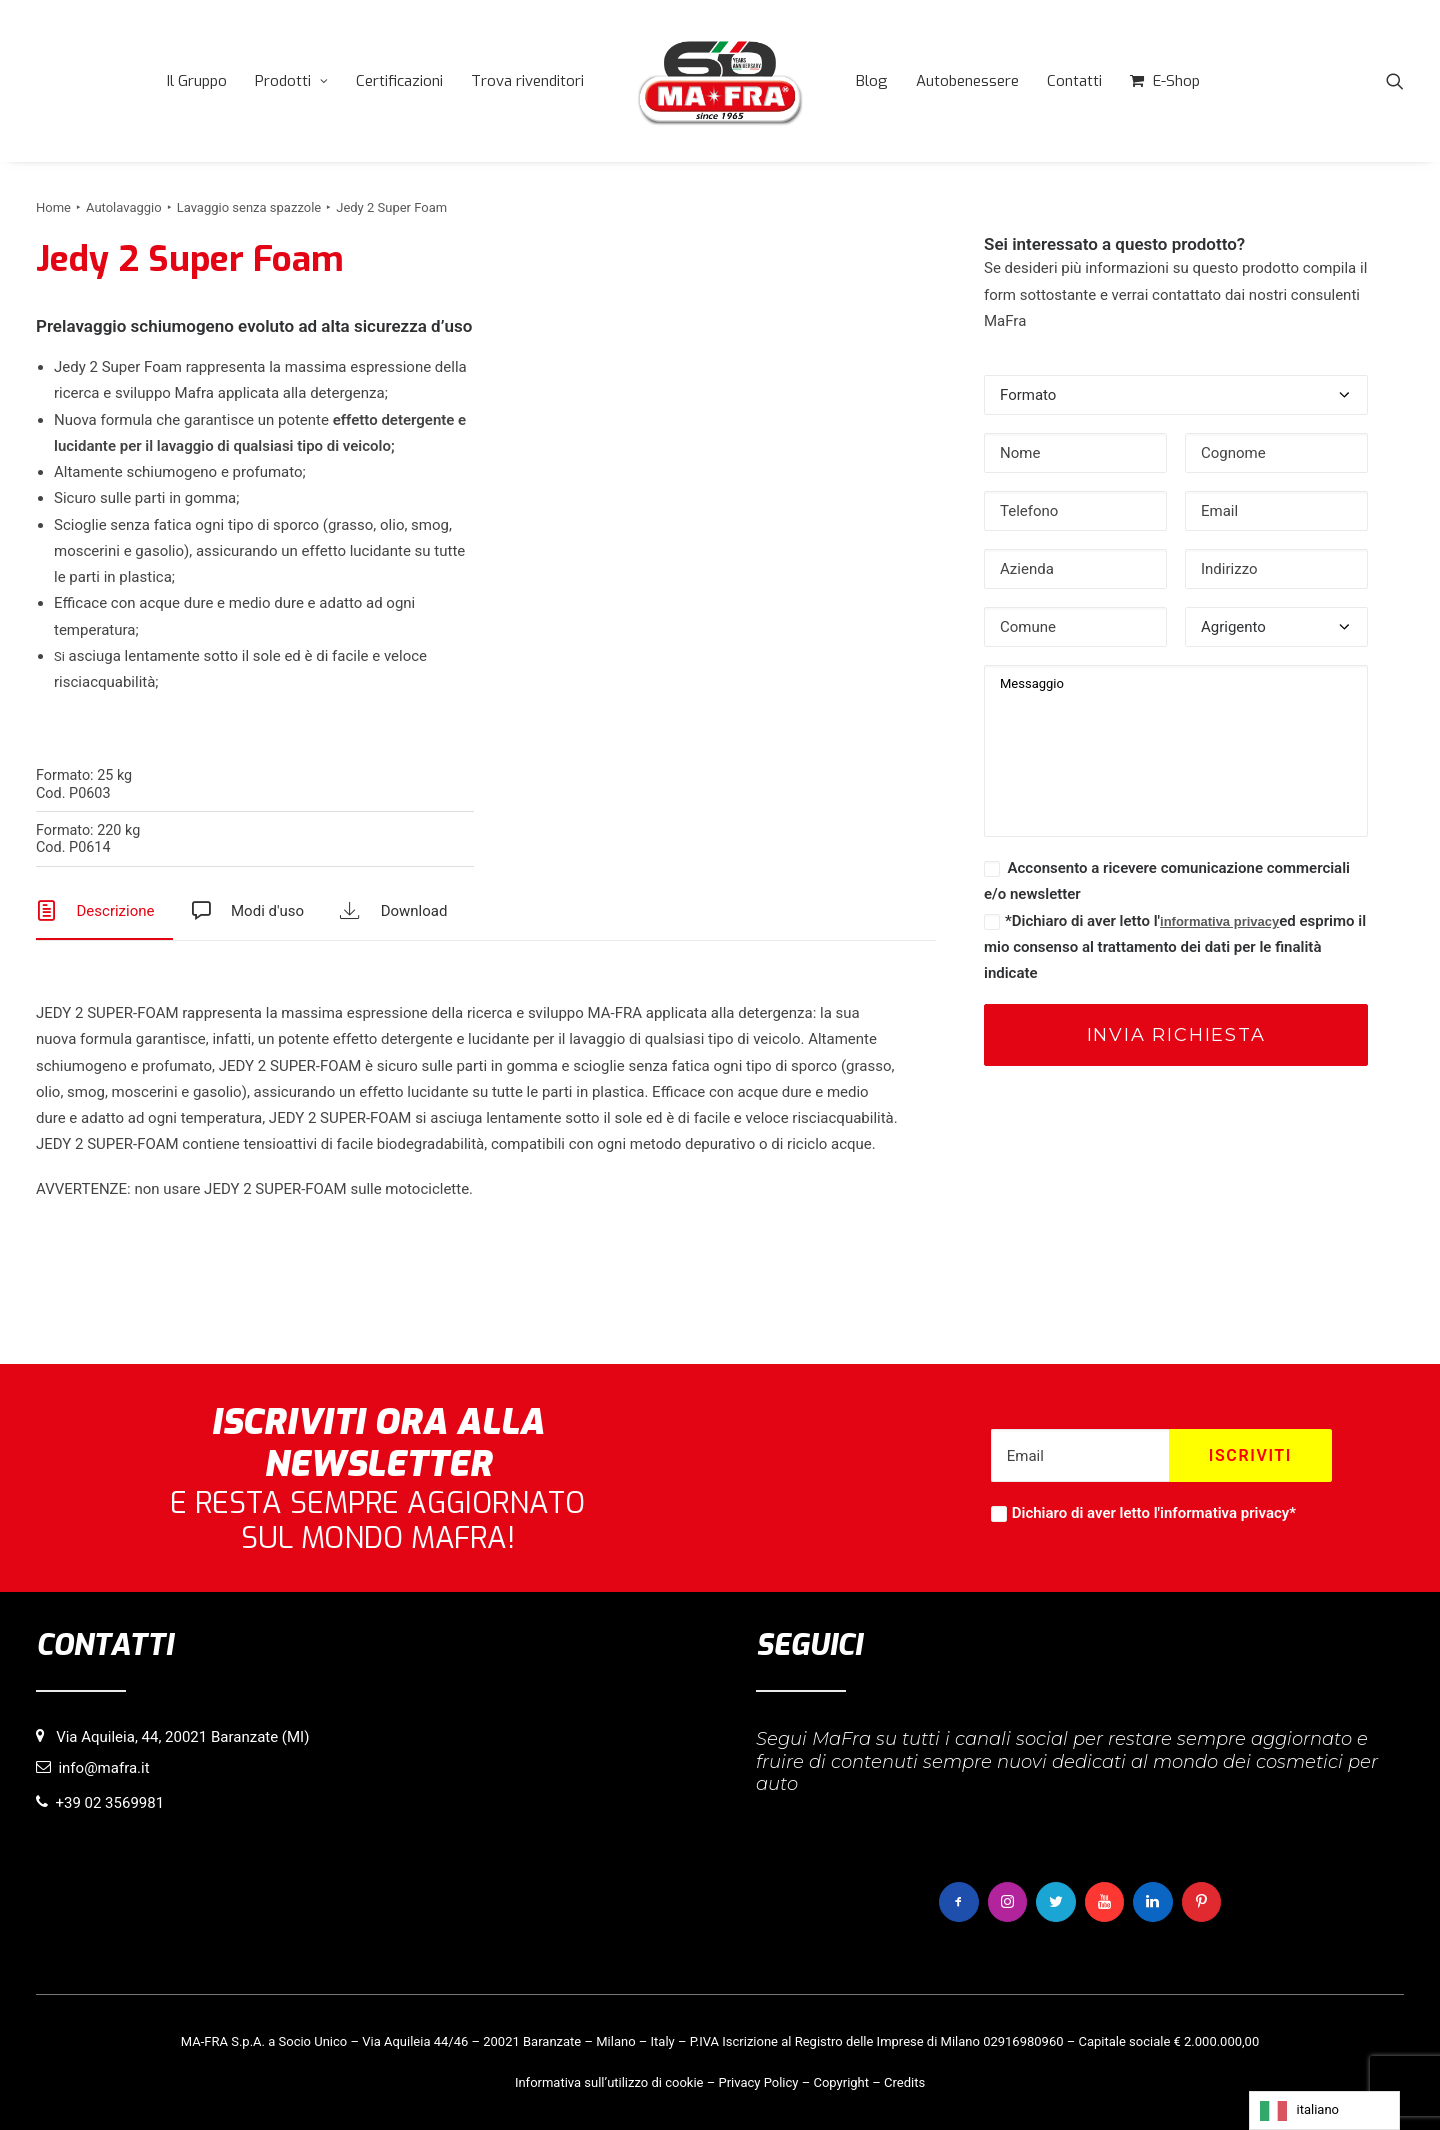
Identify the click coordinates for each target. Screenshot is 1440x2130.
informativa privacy (1219, 921)
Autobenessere (967, 81)
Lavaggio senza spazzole (249, 207)
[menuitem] (197, 81)
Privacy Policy (758, 2081)
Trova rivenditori (527, 81)
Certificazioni (399, 81)
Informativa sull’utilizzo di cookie (609, 2081)
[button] (1395, 81)
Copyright (841, 2081)
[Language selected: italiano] (1324, 2110)
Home (53, 207)
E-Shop (1176, 81)
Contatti (1074, 81)
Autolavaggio (124, 207)
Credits (904, 2081)
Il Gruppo (197, 81)
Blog (872, 81)
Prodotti (291, 81)
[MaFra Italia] (720, 81)
